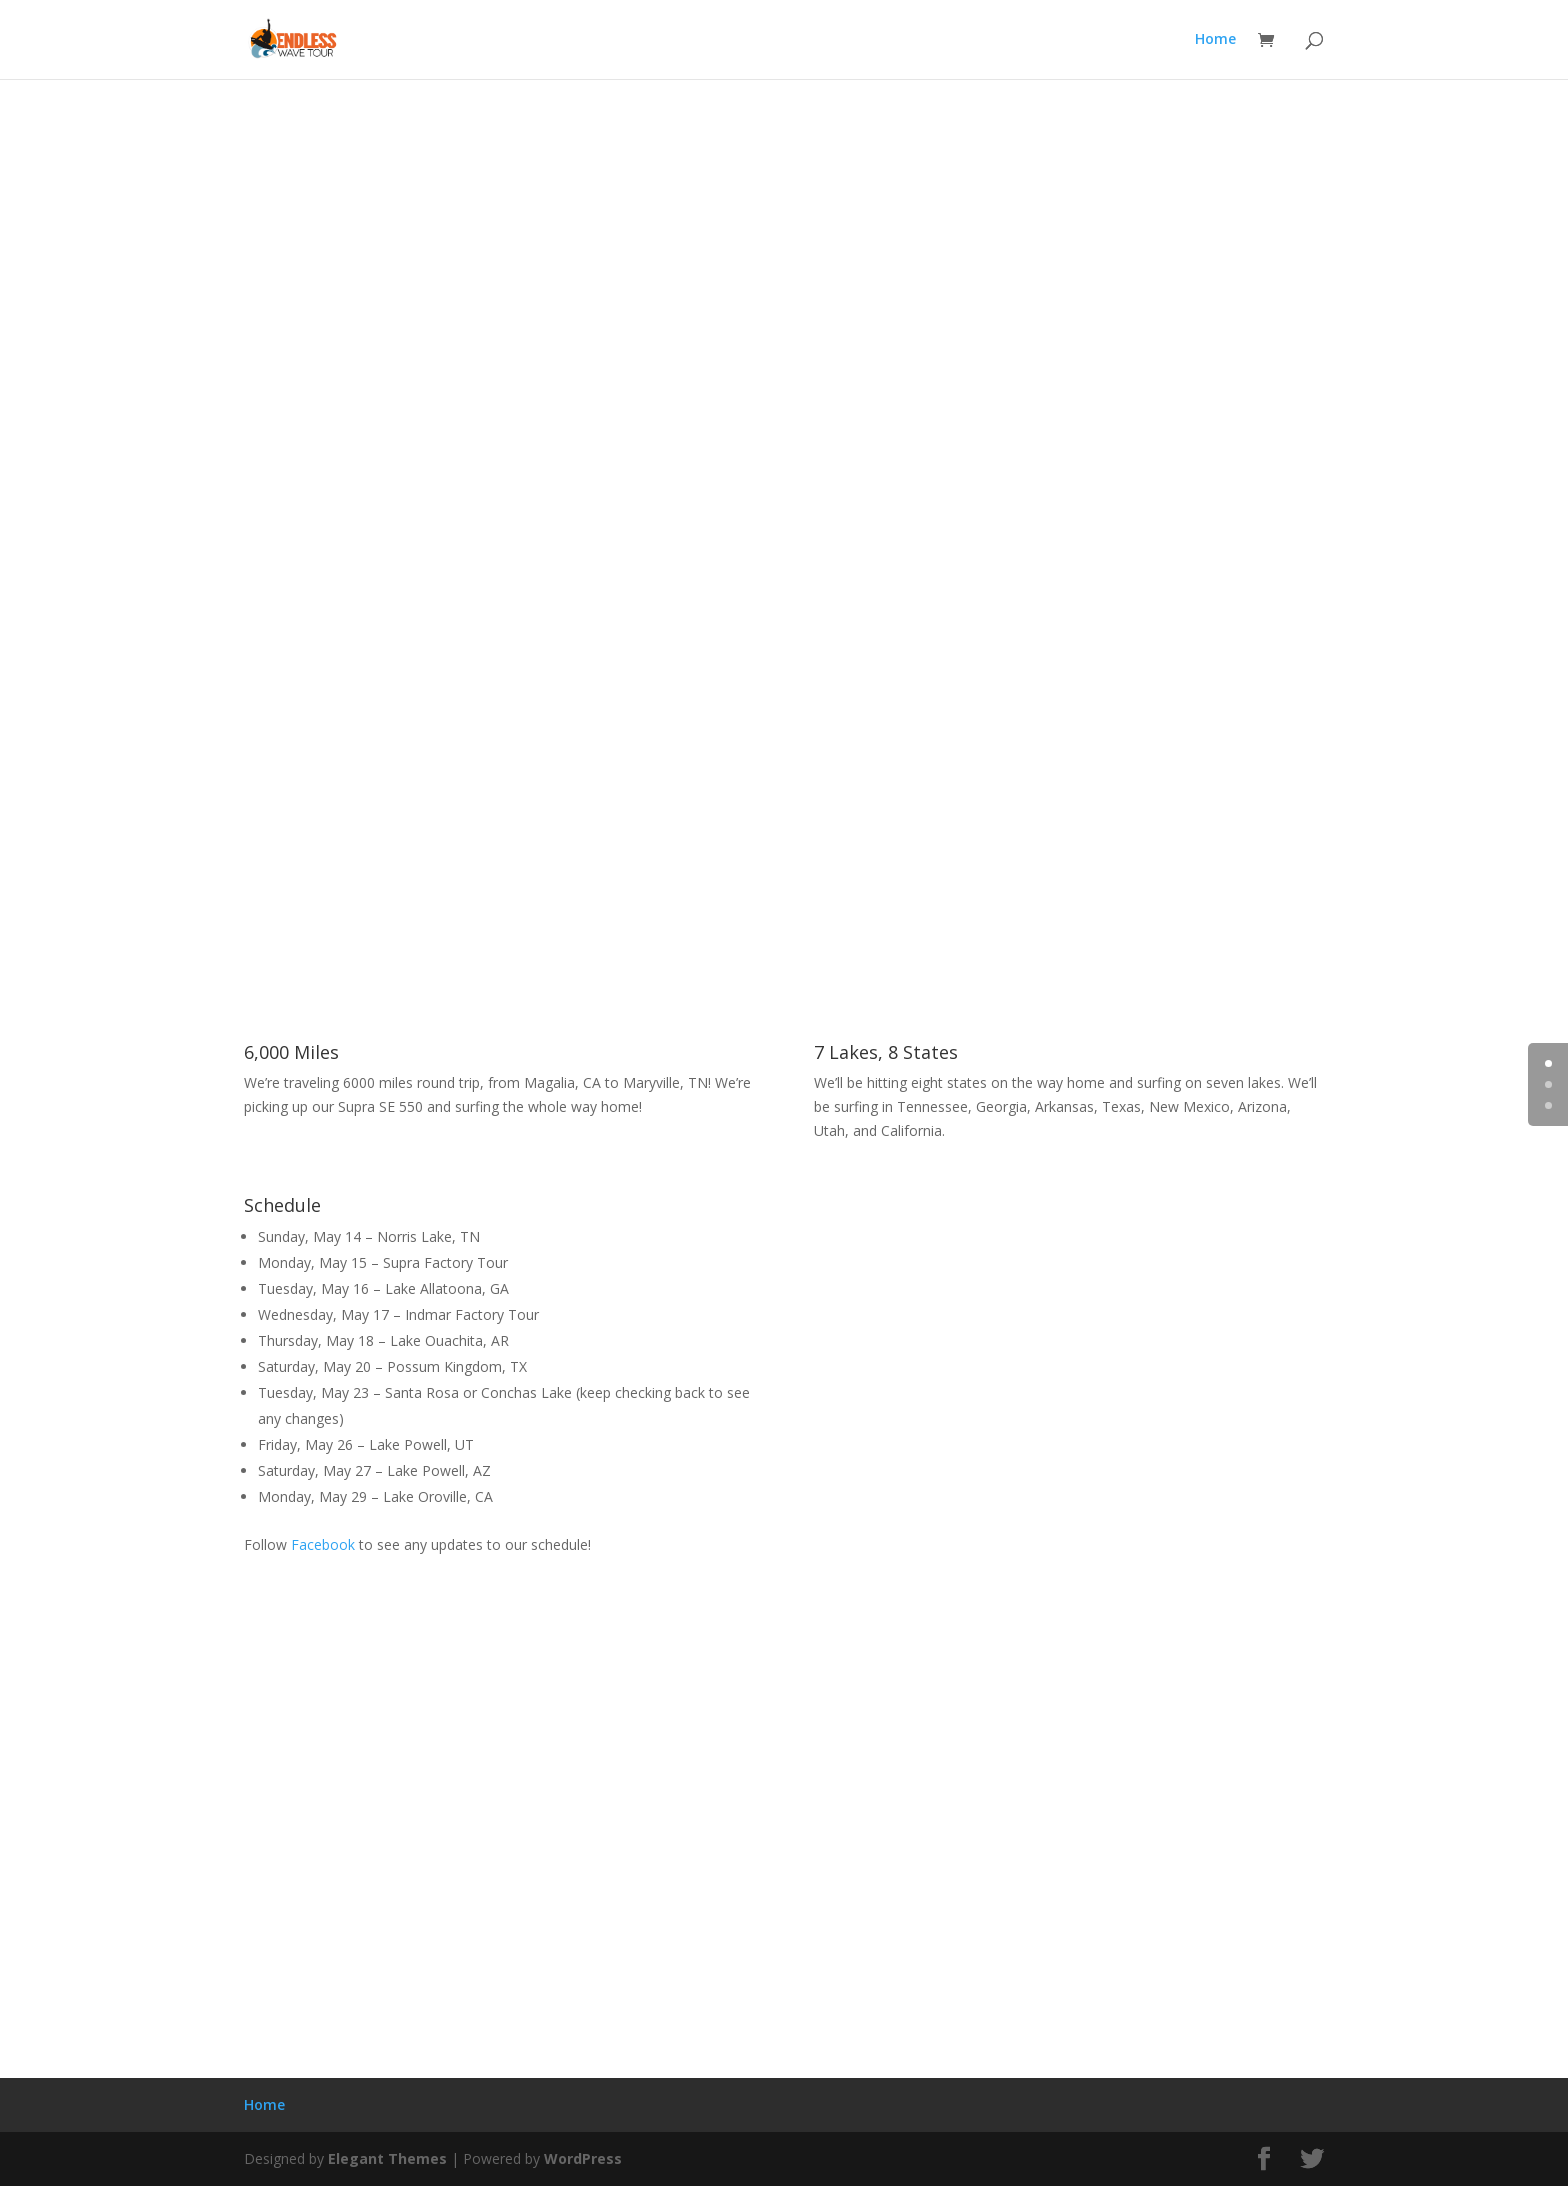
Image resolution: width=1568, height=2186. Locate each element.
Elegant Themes (387, 2158)
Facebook (323, 1544)
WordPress (583, 2158)
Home (1215, 41)
